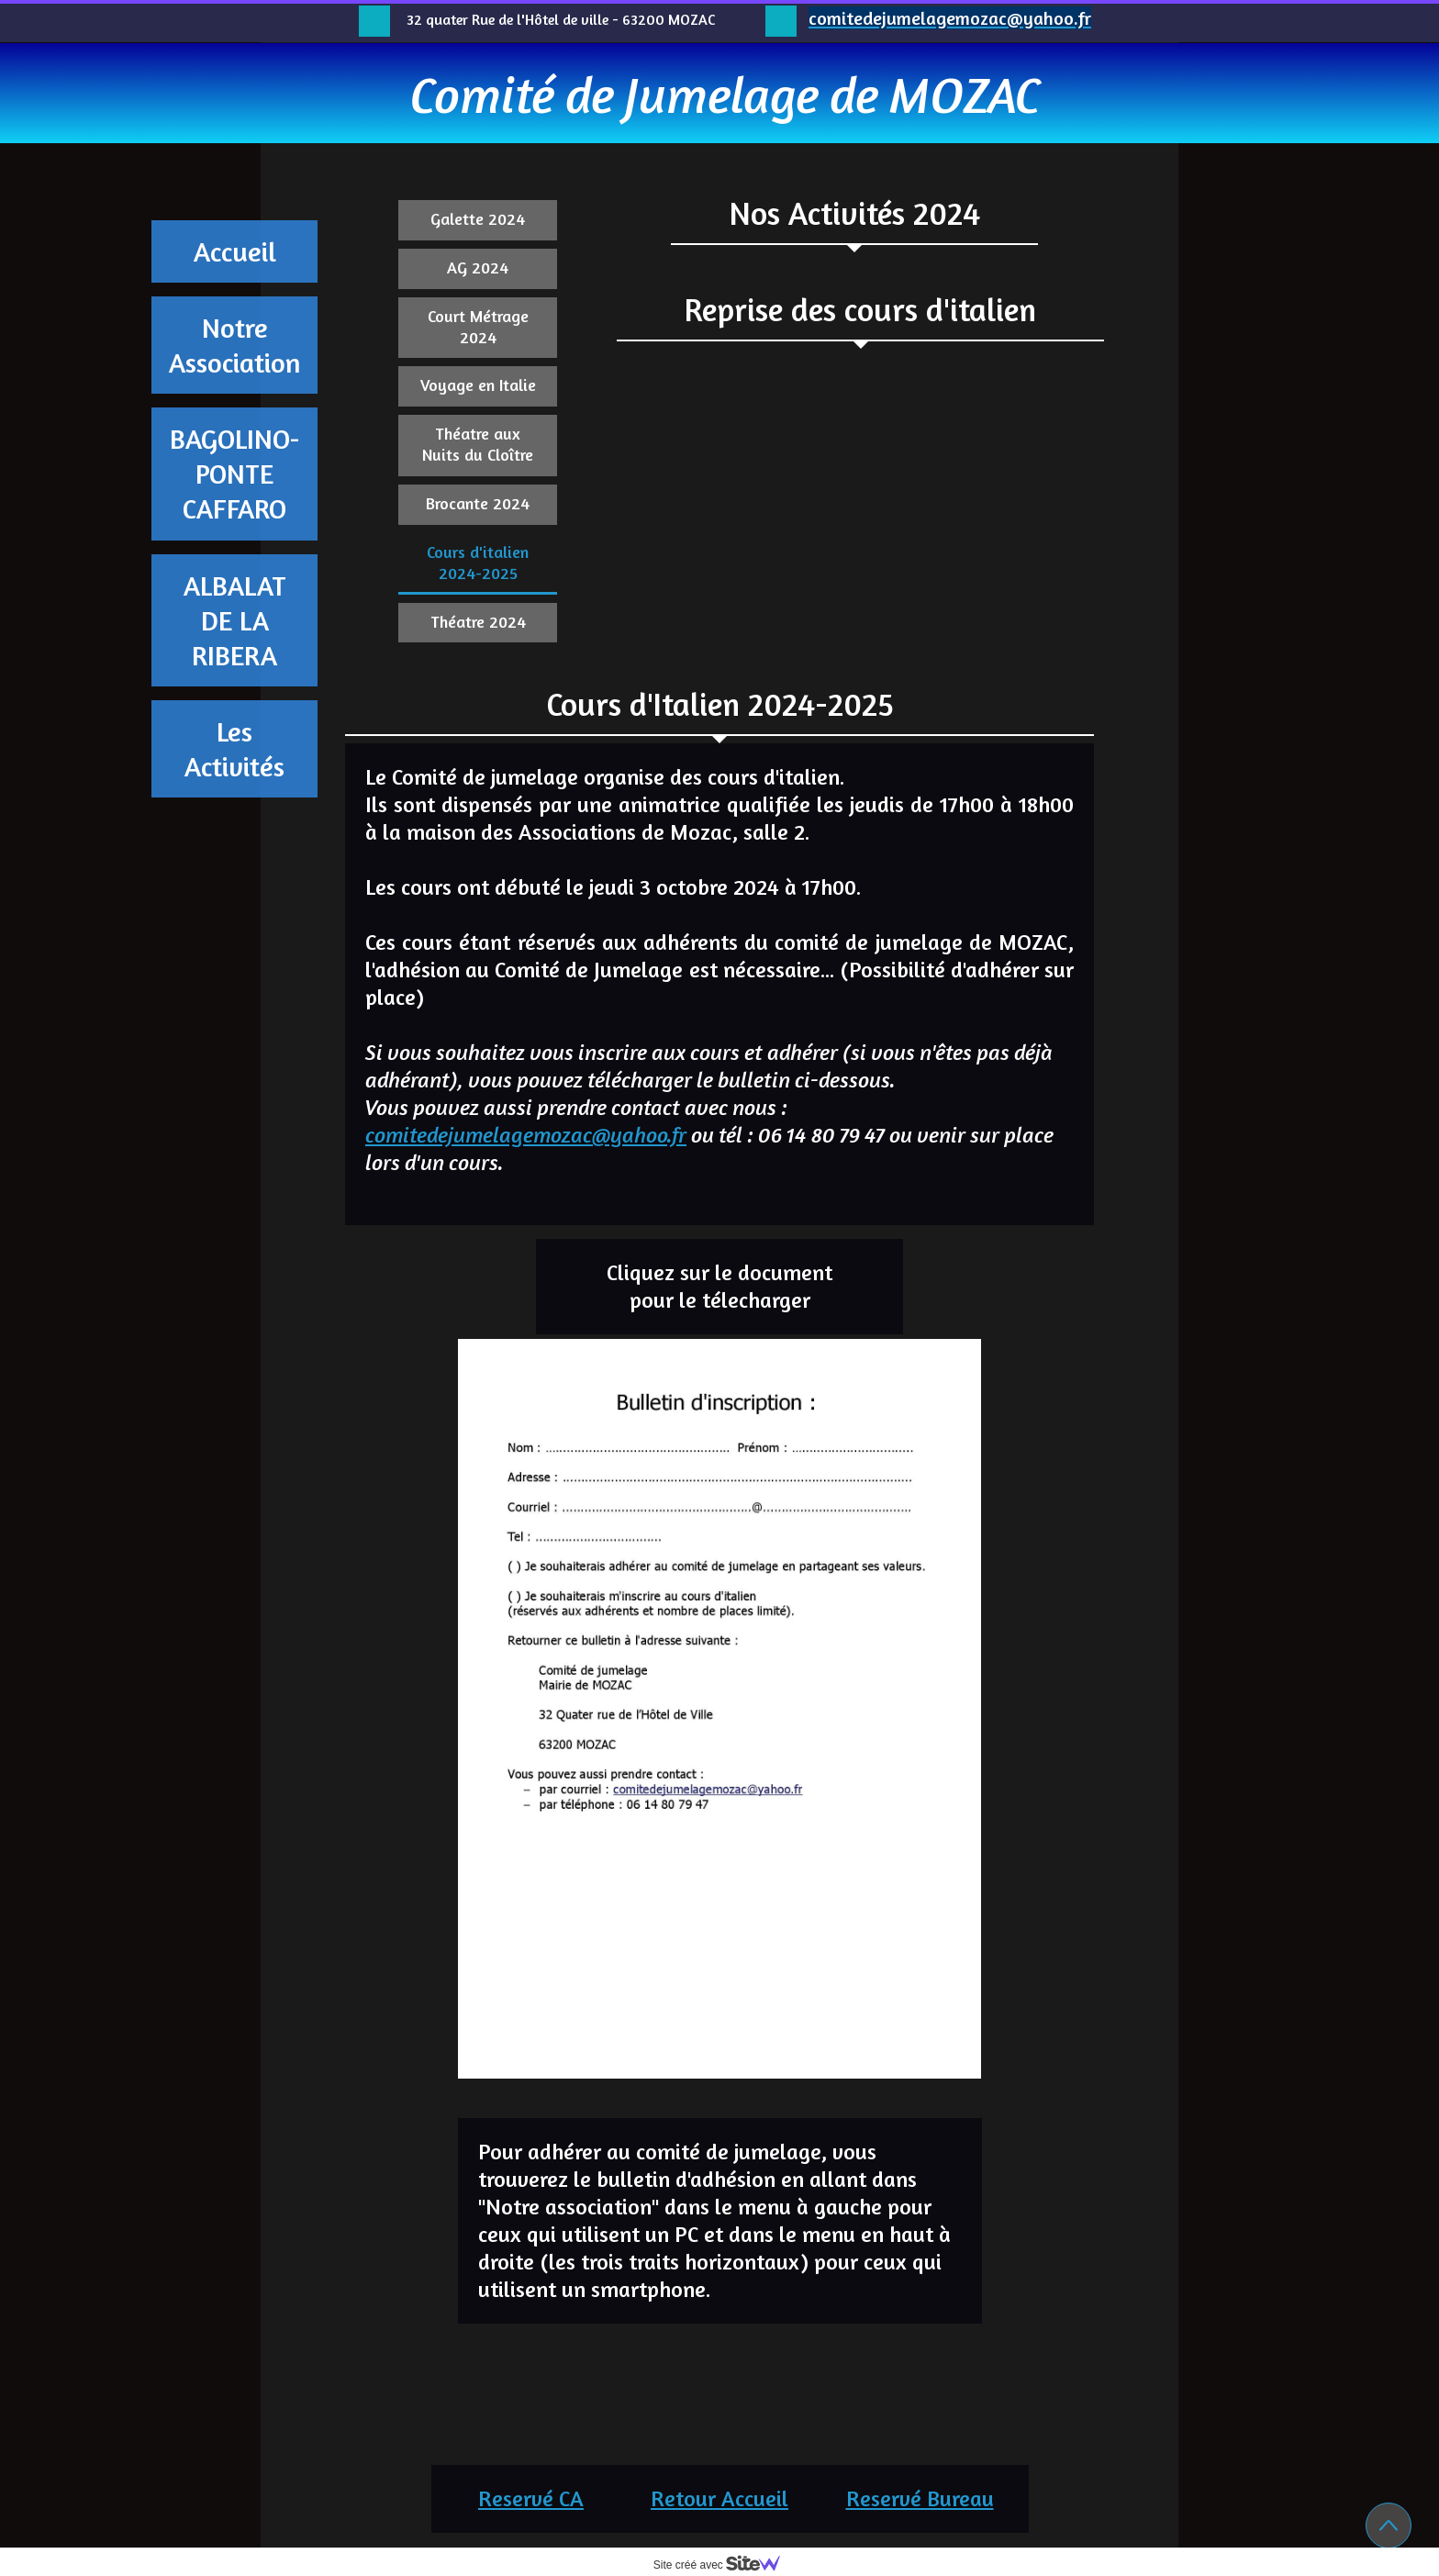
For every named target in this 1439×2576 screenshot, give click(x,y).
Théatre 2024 (478, 621)
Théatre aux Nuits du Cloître (477, 443)
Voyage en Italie (478, 384)
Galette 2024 (477, 218)
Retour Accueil (719, 2498)
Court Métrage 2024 (478, 326)
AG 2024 (477, 267)
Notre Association (235, 345)
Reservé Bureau (920, 2498)
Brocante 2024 (478, 503)
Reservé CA (531, 2498)
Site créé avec (724, 2565)
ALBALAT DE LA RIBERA (235, 620)
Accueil (235, 251)
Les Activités (234, 749)
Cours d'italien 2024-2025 (478, 562)
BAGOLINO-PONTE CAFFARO (235, 473)
